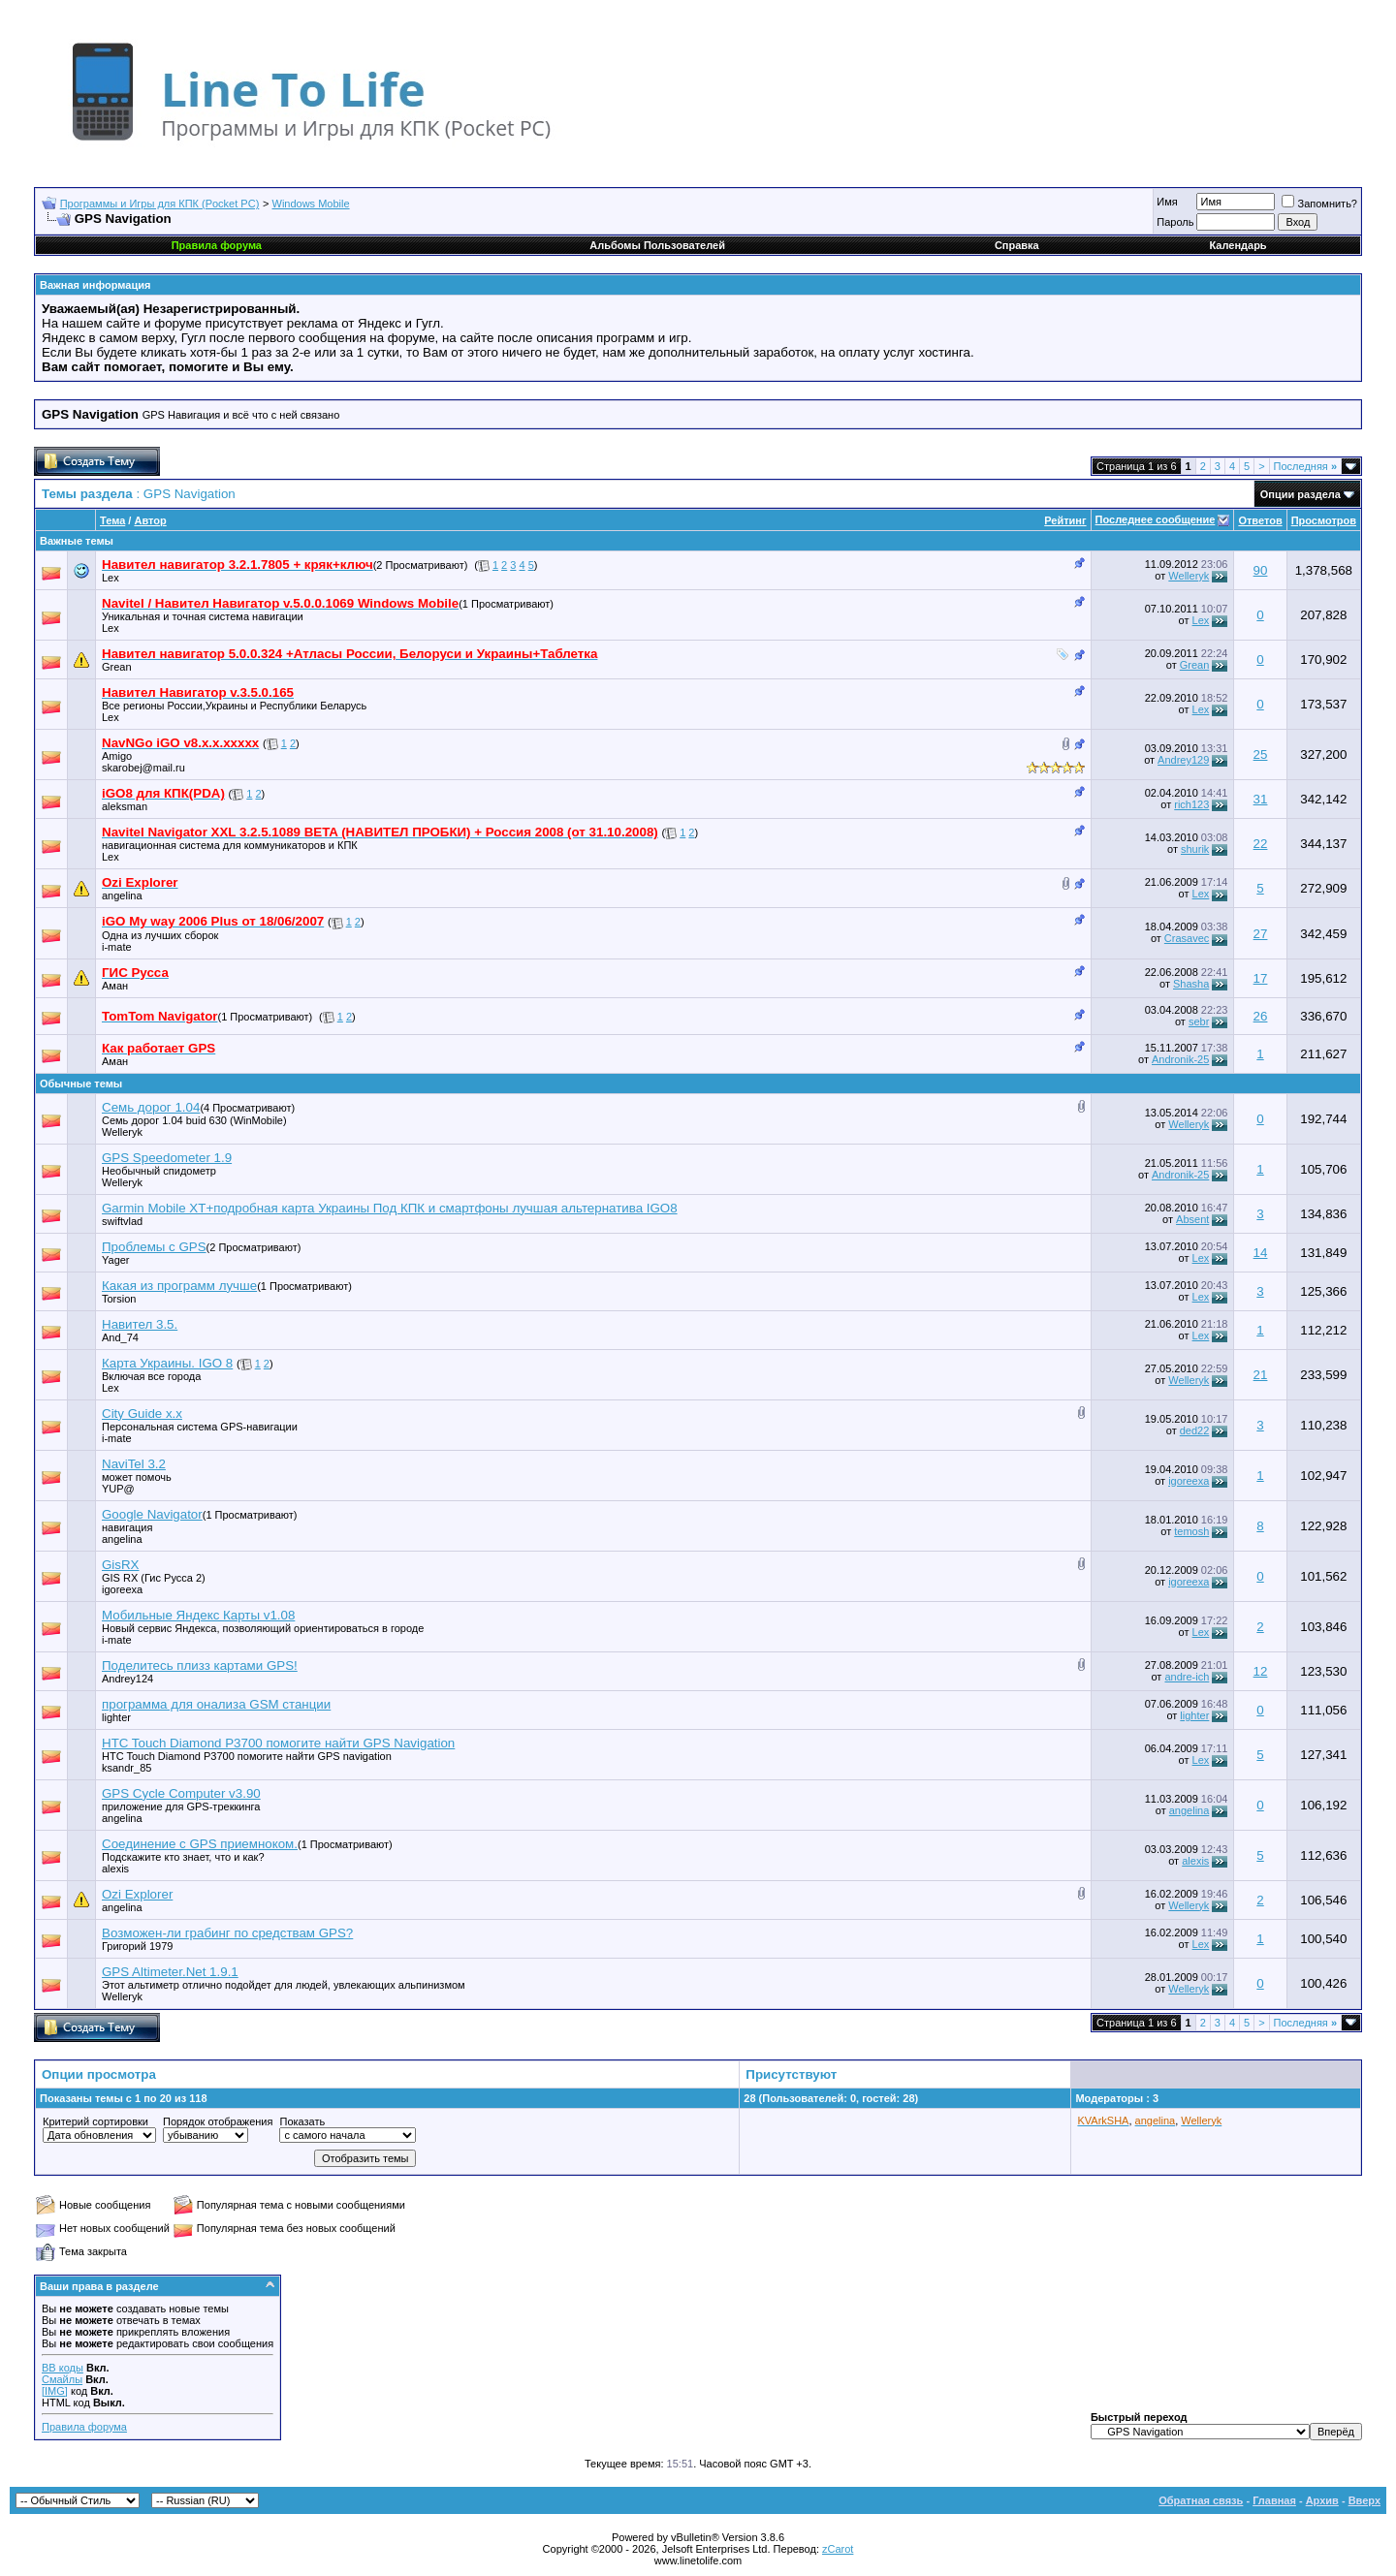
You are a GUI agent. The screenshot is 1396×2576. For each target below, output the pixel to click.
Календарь (1237, 245)
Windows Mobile (311, 203)
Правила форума (84, 2427)
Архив (1322, 2500)
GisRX (121, 1564)
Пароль (1175, 222)
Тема (112, 520)
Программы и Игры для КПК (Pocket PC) (160, 203)
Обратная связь (1200, 2500)
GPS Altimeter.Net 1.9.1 (170, 1971)
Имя (1167, 201)
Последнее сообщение (1155, 519)
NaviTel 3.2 (134, 1464)
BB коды (62, 2367)
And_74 (120, 1337)
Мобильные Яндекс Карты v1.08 (198, 1615)
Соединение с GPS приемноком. (200, 1844)
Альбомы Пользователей (657, 245)
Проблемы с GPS (154, 1247)
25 (1260, 754)
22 (1260, 843)
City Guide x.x (142, 1413)
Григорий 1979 (137, 1946)
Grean (117, 667)
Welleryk (1188, 575)
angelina (122, 895)
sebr (1199, 1021)
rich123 (1191, 804)
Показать (302, 2121)
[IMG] (55, 2391)
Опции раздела (1300, 494)
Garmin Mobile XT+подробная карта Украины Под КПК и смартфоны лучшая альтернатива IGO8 (390, 1208)
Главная (1274, 2500)
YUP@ (118, 1488)
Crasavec (1186, 938)
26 (1260, 1016)
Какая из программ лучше (179, 1285)
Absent (1192, 1219)
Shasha (1191, 984)
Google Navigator (152, 1514)
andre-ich (1186, 1676)
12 (1260, 1671)
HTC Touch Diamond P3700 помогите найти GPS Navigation (278, 1743)
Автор (150, 520)
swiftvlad (122, 1221)
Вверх (1364, 2500)
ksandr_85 (126, 1768)
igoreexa (1188, 1481)
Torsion (119, 1298)
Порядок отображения (217, 2121)
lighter (116, 1717)
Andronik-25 (1180, 1059)
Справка (1017, 245)
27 (1260, 934)
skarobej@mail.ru (143, 767)
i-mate (117, 947)
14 (1260, 1252)
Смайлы (62, 2379)
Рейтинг (1065, 520)
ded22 (1195, 1430)
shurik (1195, 849)
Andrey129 (1183, 760)
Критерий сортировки (95, 2121)
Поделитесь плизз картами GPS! (200, 1665)
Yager (116, 1260)
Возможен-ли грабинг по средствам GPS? (227, 1933)
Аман (115, 985)
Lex (110, 577)
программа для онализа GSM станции (216, 1704)
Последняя (1305, 466)
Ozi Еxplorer (137, 1894)
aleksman (124, 806)
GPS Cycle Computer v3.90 (181, 1793)
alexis (115, 1868)
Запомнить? (1319, 203)
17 (1260, 978)
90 (1260, 570)
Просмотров (1323, 520)
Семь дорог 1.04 (151, 1107)
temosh (1191, 1531)
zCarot (837, 2549)
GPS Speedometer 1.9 (167, 1157)
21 (1260, 1374)
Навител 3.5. (139, 1324)
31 (1260, 799)
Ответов (1260, 520)
